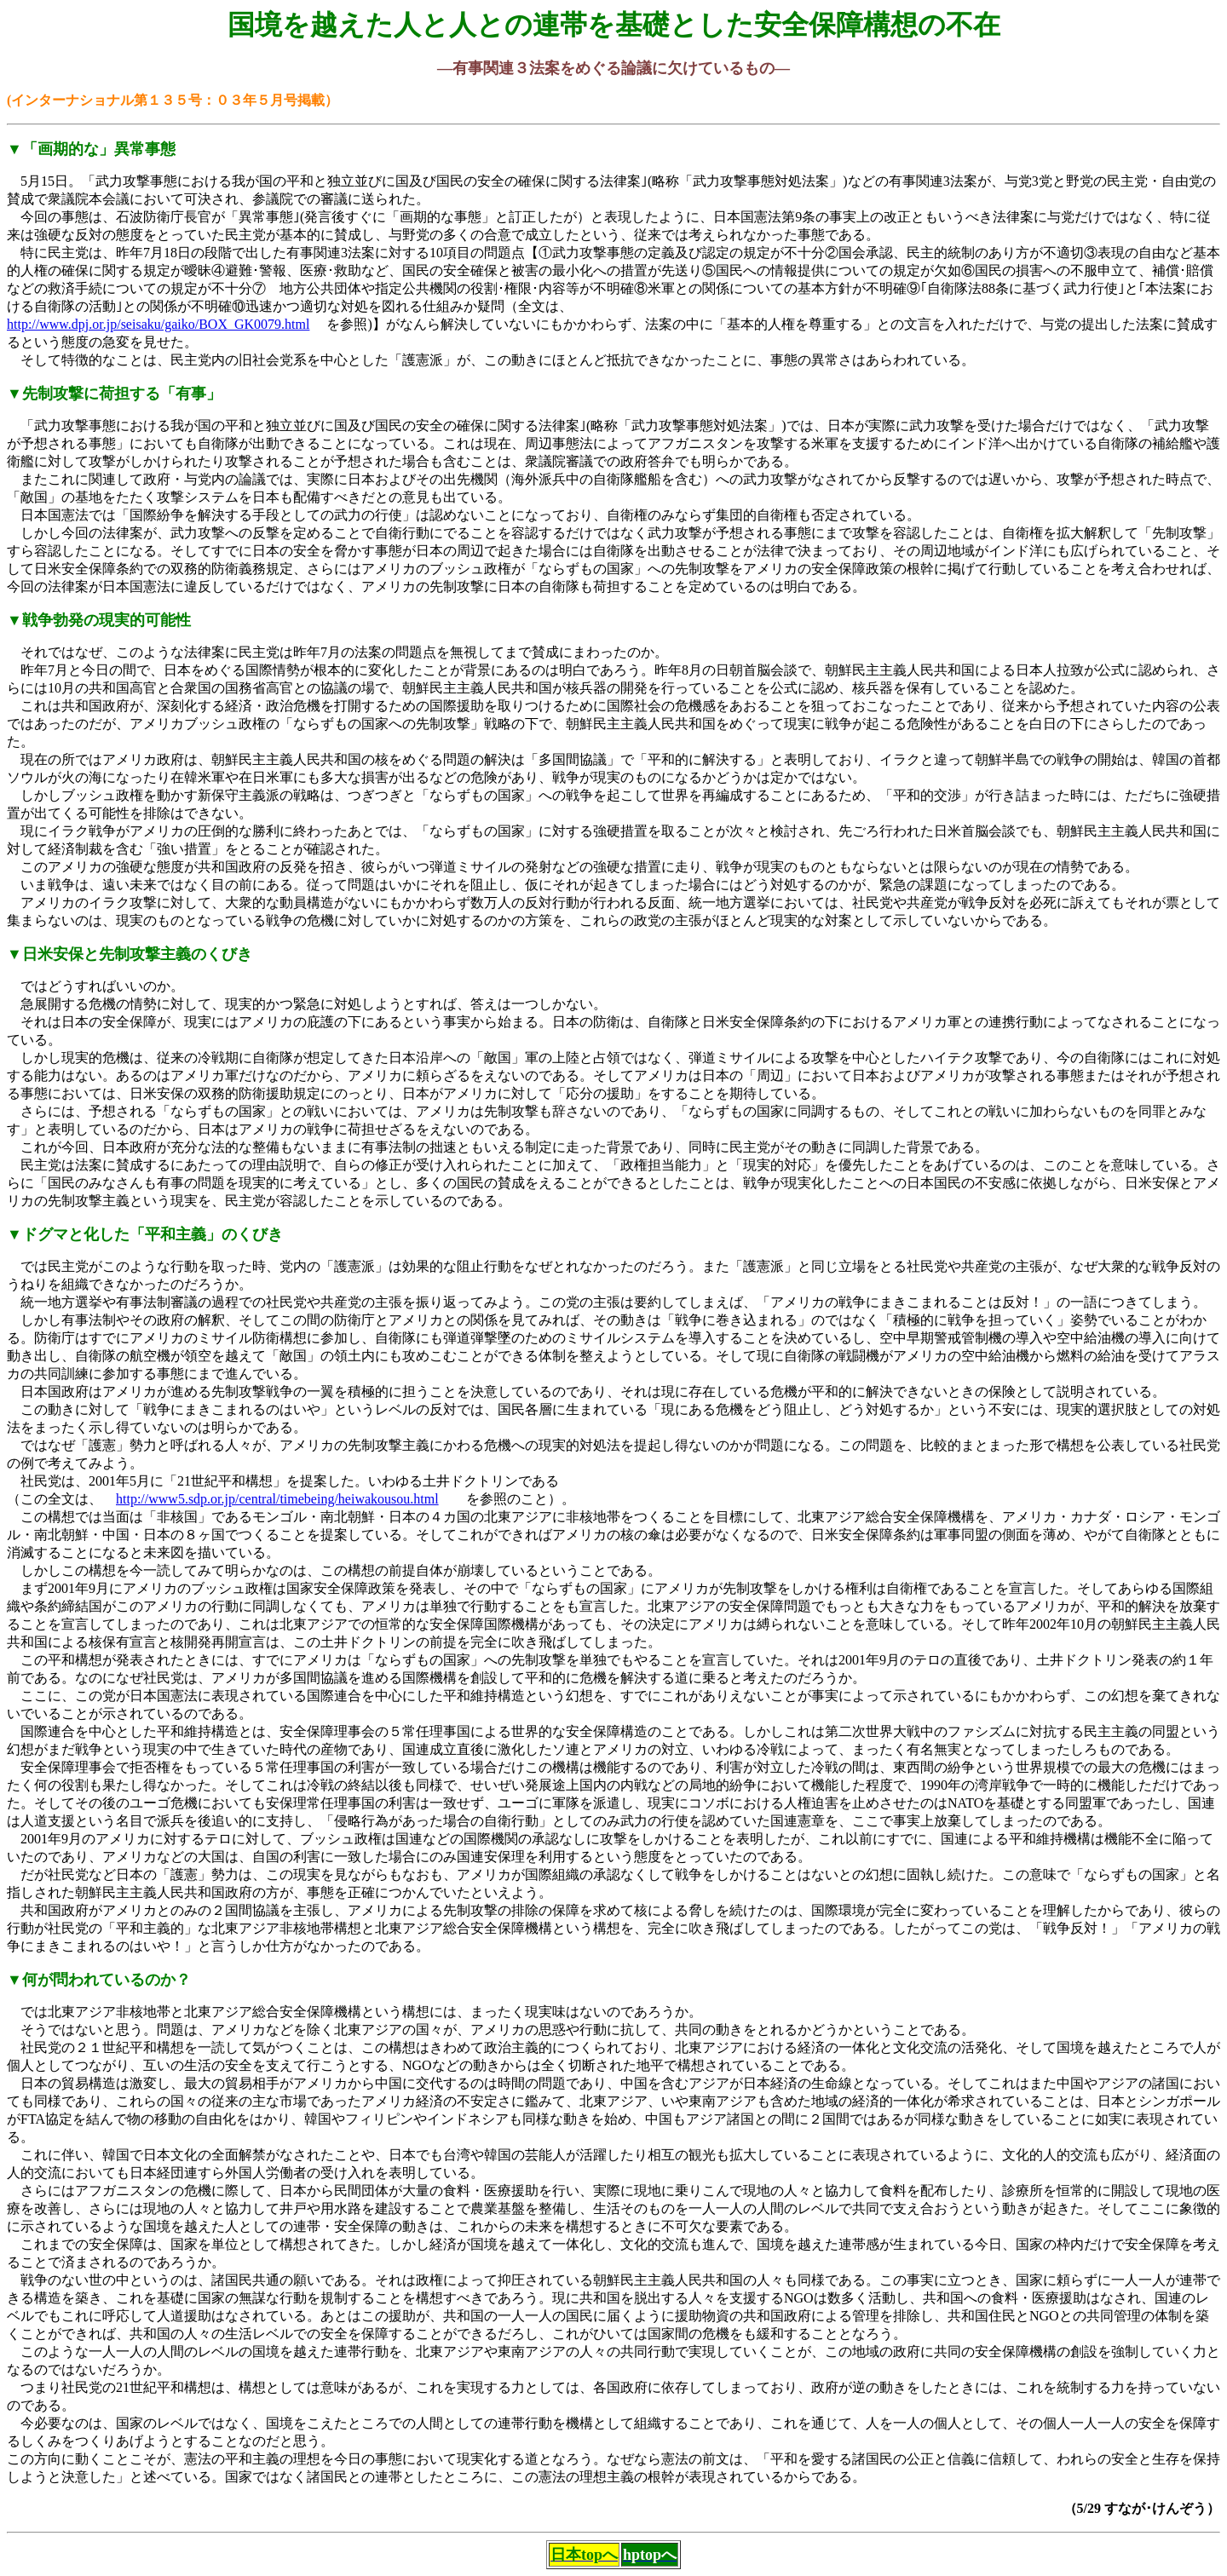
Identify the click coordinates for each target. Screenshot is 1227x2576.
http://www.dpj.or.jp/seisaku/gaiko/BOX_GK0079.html (158, 324)
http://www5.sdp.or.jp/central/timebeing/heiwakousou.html (277, 1499)
